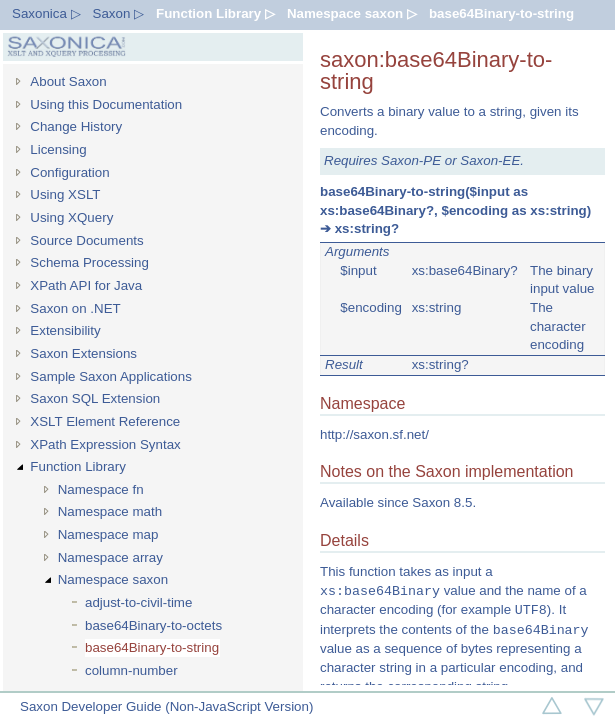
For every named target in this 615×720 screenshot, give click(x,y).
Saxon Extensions (83, 353)
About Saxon (68, 81)
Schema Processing (89, 262)
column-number (131, 670)
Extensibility (65, 330)
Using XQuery (71, 217)
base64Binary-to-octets (153, 625)
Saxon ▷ (119, 13)
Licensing (58, 149)
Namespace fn (101, 489)
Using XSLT (65, 194)
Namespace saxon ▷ (352, 13)
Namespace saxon (113, 579)
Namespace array (110, 557)
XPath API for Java (86, 285)
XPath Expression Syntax (105, 444)
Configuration (69, 172)
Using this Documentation (106, 104)
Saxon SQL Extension (95, 398)
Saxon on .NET (75, 308)
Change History (76, 126)
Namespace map (108, 534)
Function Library (78, 466)
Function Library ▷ (215, 13)
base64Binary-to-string (501, 13)
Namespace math (110, 511)
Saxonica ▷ (46, 13)
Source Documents (86, 240)
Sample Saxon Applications (111, 376)
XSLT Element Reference (105, 421)
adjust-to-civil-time (138, 602)
